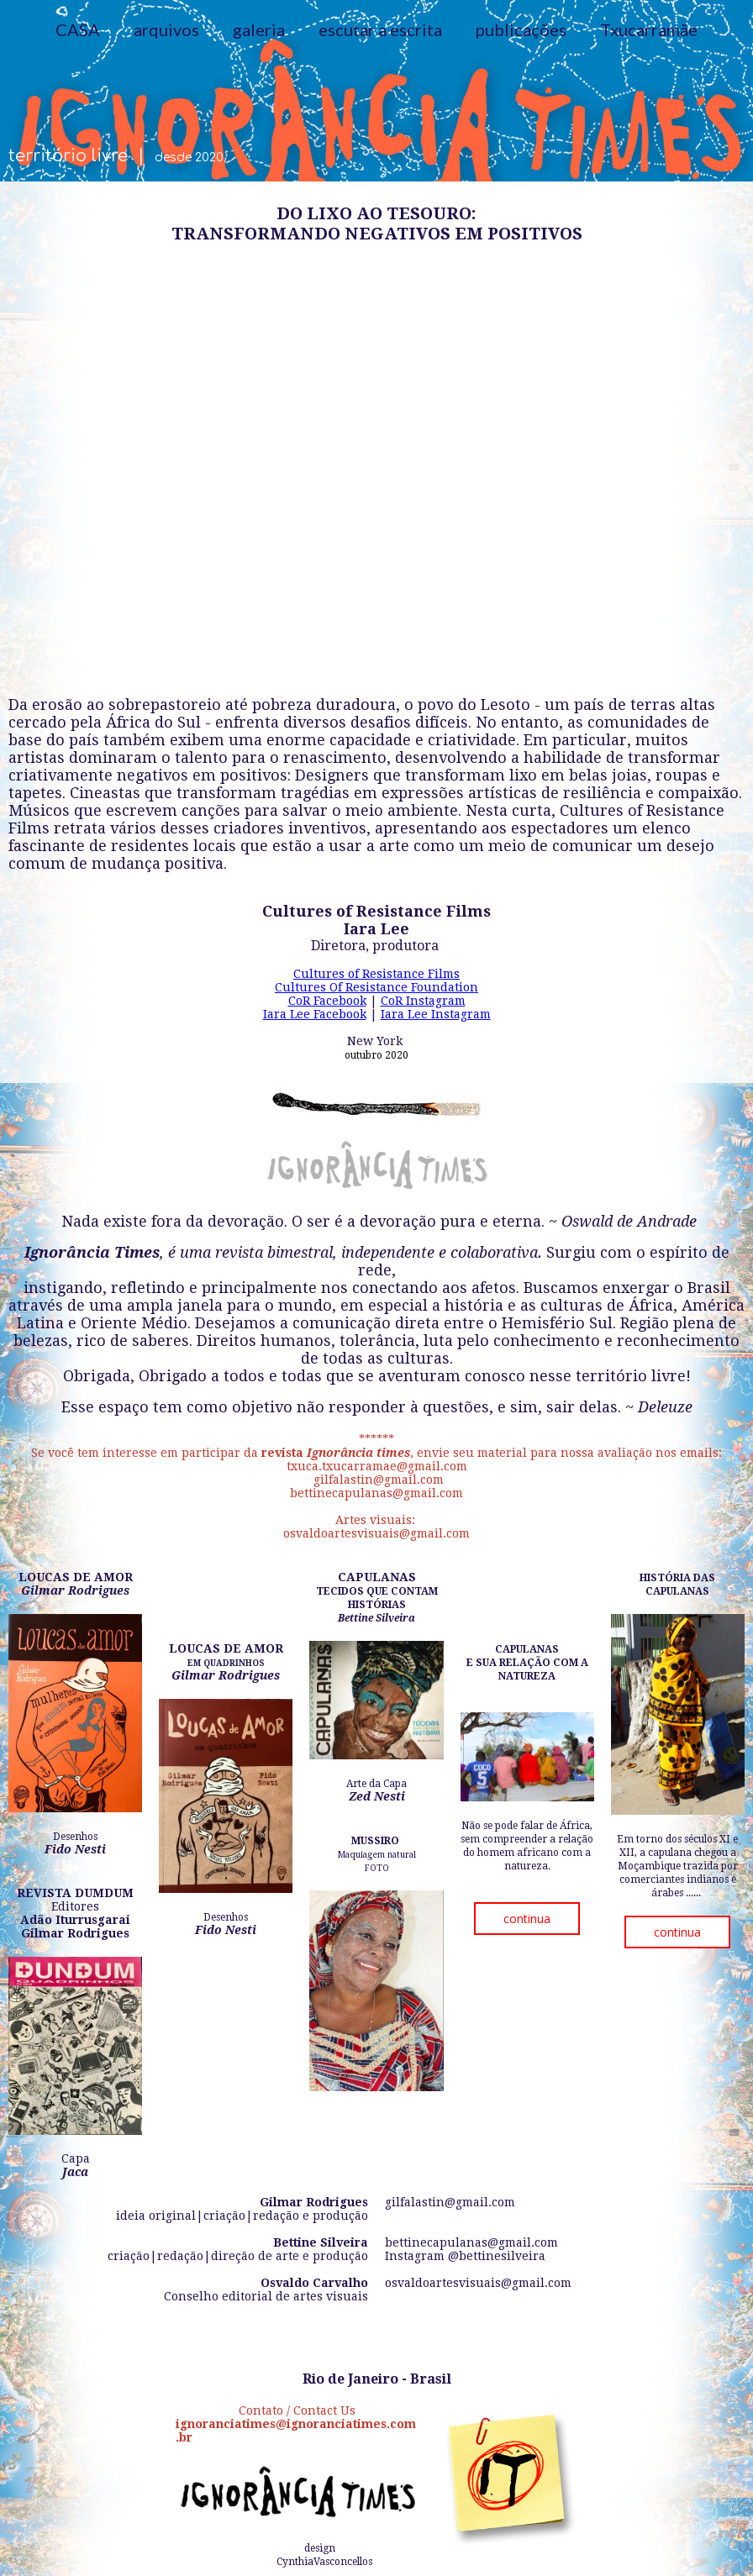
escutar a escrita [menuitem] (380, 29)
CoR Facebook (327, 1000)
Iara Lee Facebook (314, 1014)
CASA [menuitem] (77, 29)
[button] (527, 1918)
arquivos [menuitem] (166, 29)
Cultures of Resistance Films (376, 973)
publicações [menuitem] (521, 29)
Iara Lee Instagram (436, 1014)
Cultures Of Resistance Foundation (376, 987)
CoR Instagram (423, 1000)
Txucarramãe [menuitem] (649, 29)
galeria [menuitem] (259, 29)
